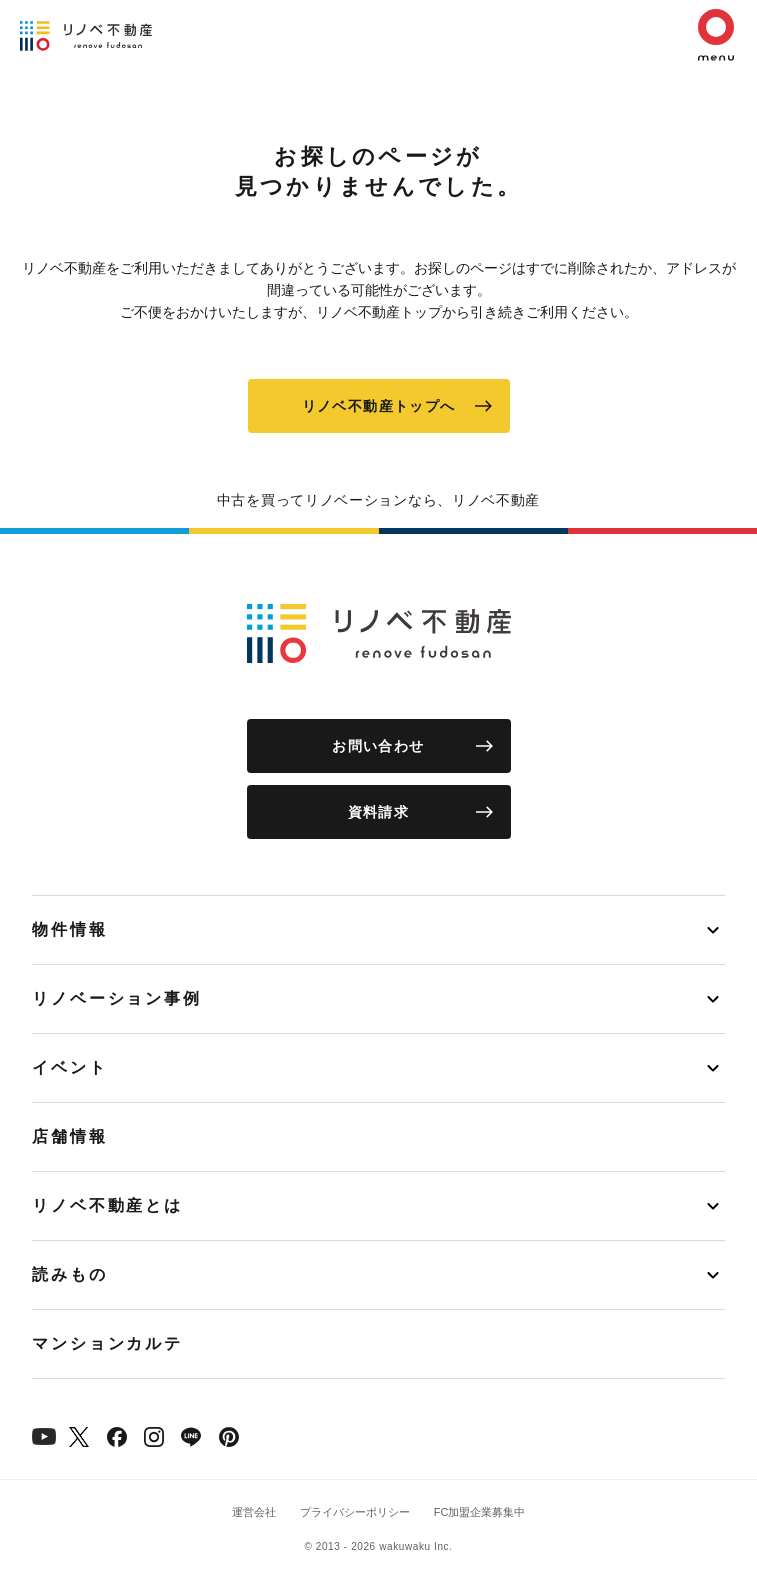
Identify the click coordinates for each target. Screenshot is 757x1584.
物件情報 (70, 929)
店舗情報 (70, 1136)
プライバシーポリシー (355, 1512)
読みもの (70, 1274)
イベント (70, 1067)
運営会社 (254, 1512)
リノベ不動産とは (107, 1205)
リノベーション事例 (117, 998)
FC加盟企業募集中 (480, 1512)
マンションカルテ (107, 1343)
